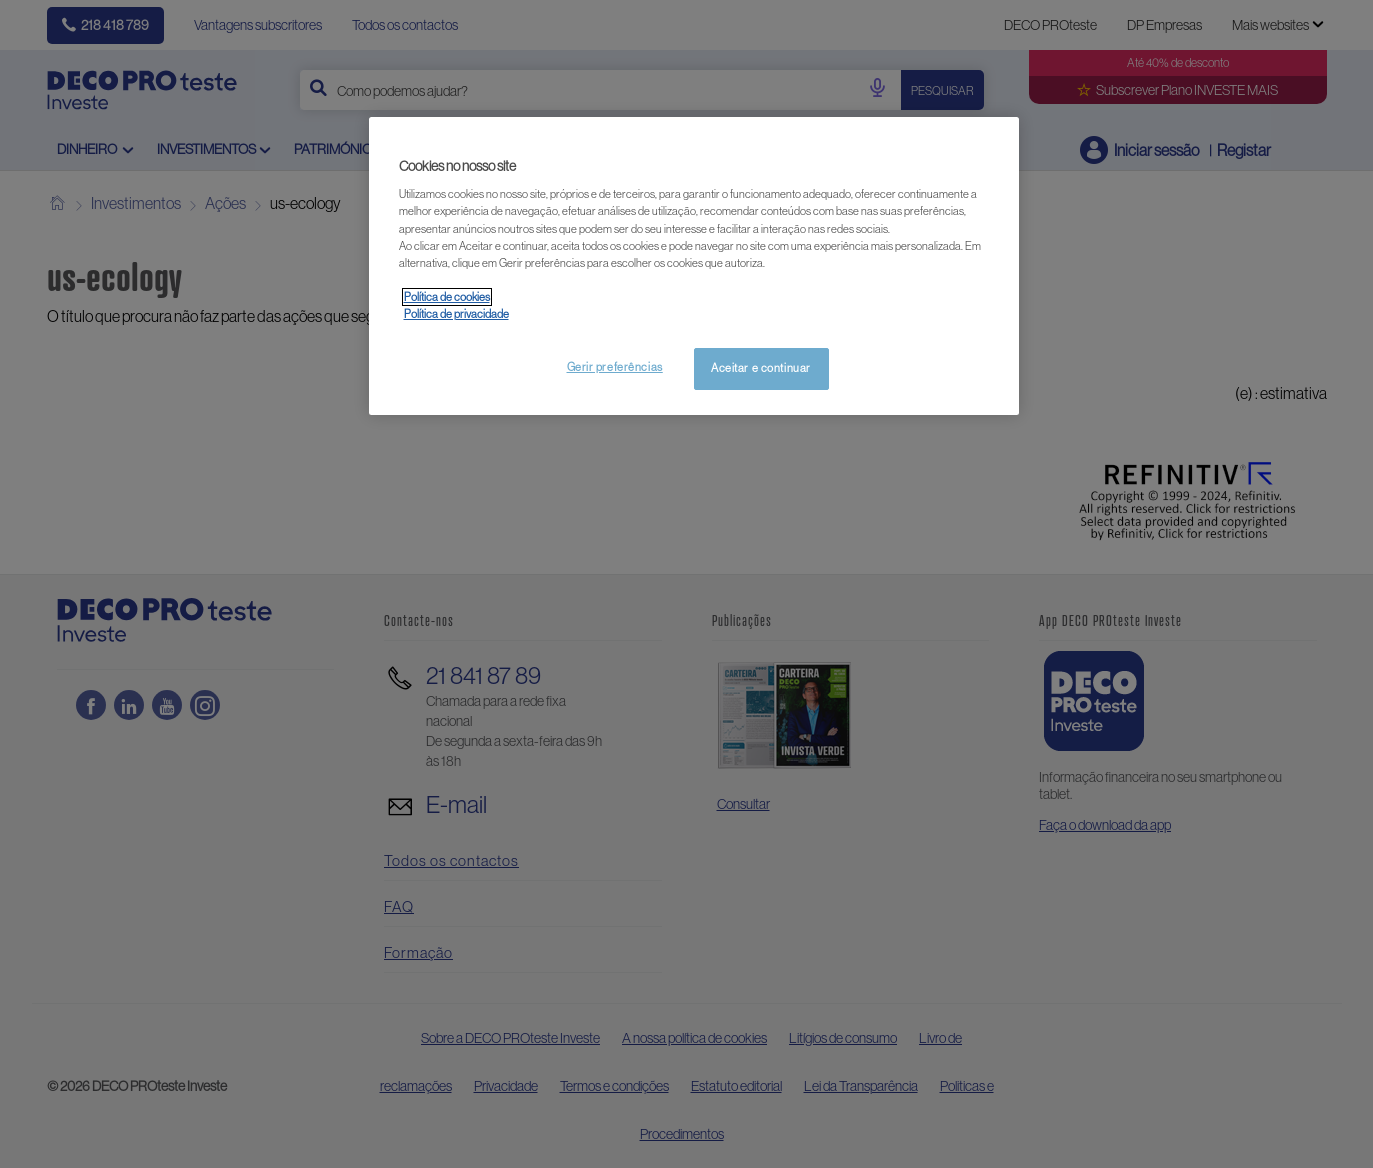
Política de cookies (447, 297)
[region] (694, 266)
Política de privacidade (456, 314)
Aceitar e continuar (761, 368)
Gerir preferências (615, 367)
